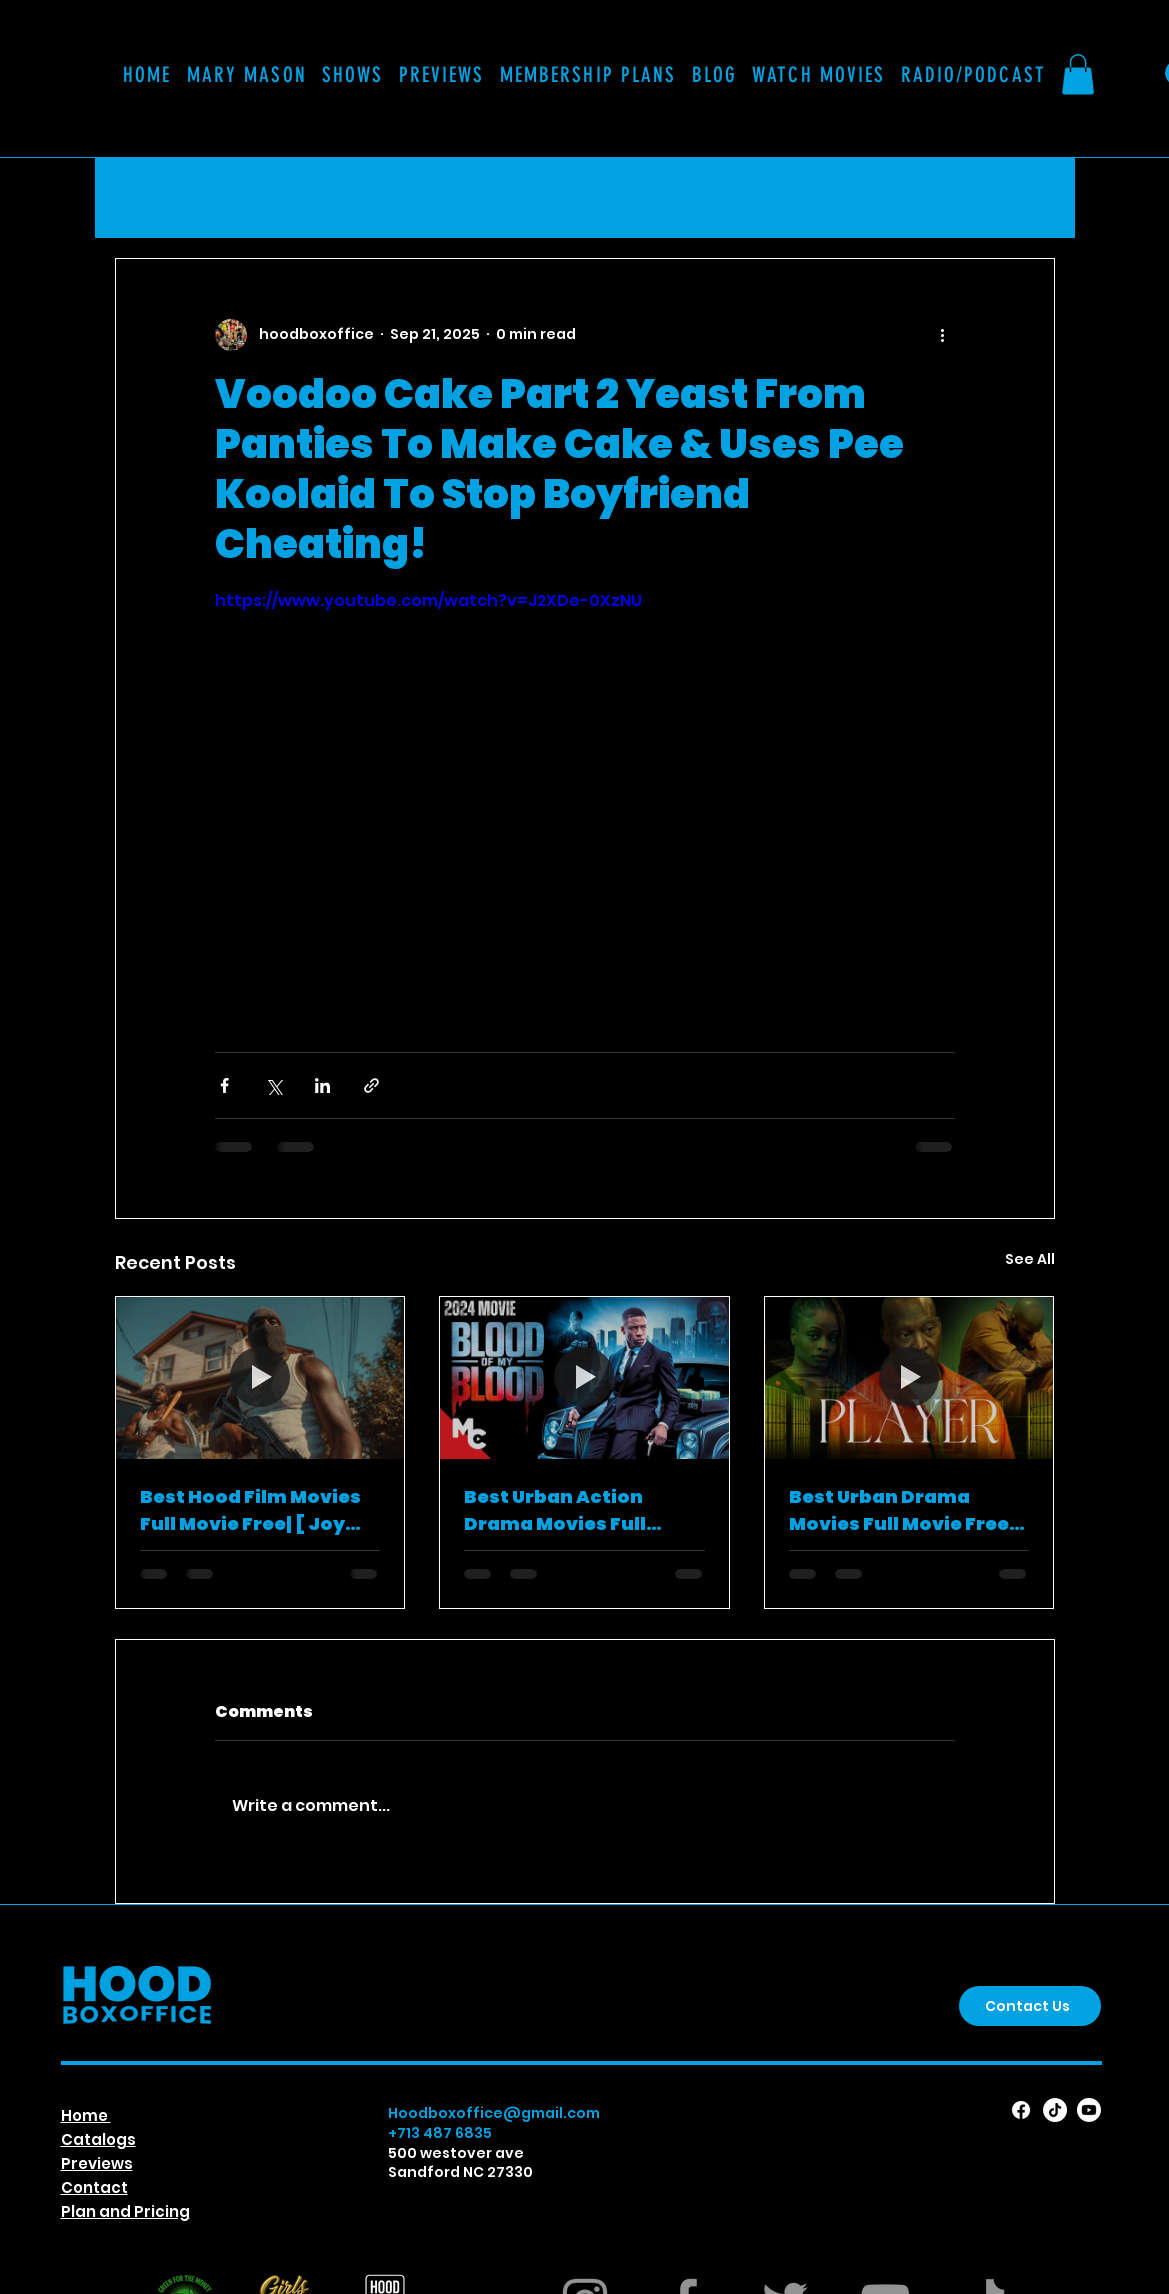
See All (1030, 1259)
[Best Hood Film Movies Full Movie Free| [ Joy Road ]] (260, 1378)
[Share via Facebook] (224, 1085)
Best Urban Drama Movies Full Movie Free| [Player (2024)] (902, 1510)
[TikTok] (1055, 2110)
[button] (588, 74)
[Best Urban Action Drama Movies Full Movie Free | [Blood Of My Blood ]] (584, 1378)
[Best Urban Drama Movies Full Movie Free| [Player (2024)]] (909, 1378)
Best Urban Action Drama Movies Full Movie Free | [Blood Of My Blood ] (570, 1510)
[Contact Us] (1030, 2006)
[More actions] (943, 335)
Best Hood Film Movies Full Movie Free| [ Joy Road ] (250, 1510)
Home (86, 2115)
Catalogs (98, 2139)
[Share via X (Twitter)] (273, 1085)
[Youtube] (1089, 2110)
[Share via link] (371, 1085)
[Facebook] (1021, 2110)
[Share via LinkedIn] (322, 1085)
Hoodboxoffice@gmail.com (494, 2113)
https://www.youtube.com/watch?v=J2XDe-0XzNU (428, 600)
